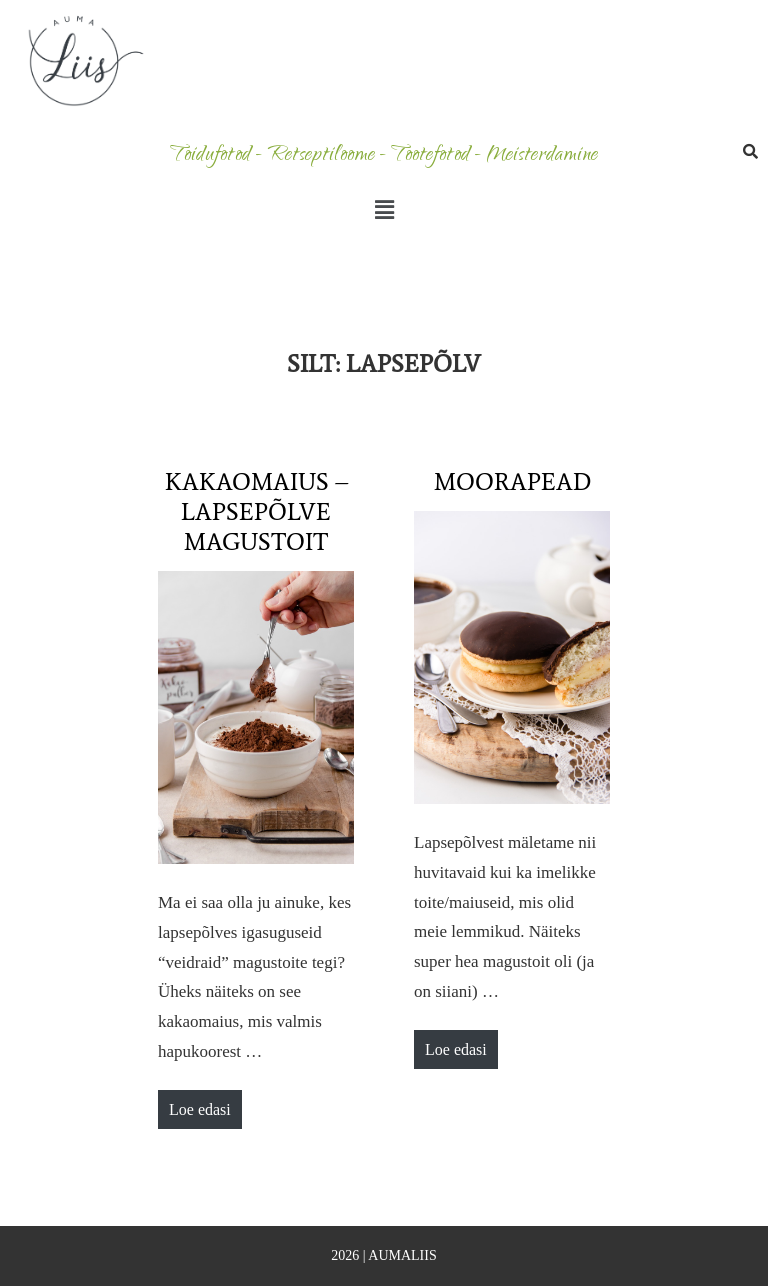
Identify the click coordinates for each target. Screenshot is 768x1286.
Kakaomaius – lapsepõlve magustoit (256, 511)
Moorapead (512, 481)
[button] (384, 210)
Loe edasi (205, 1104)
